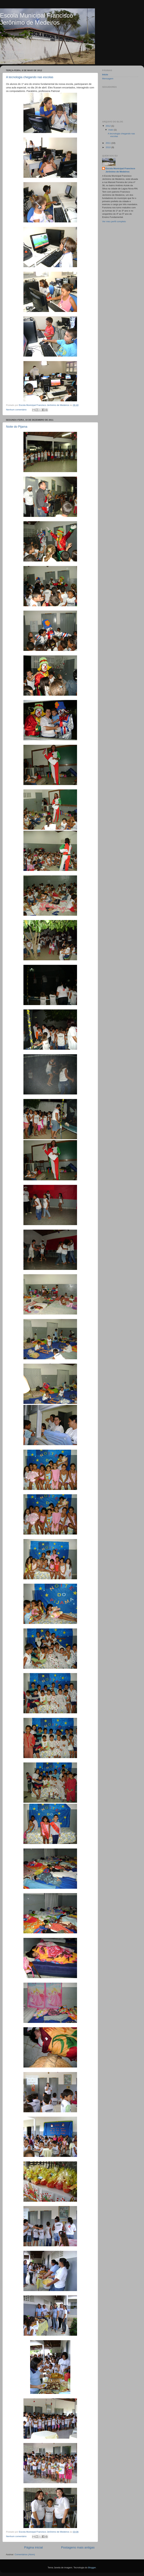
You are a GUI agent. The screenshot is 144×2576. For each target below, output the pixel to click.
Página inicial (33, 2547)
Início (105, 74)
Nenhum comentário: (17, 409)
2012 (108, 126)
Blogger (92, 2567)
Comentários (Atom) (25, 2554)
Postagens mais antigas (78, 2547)
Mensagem (107, 78)
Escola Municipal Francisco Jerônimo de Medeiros (120, 170)
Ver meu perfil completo (114, 221)
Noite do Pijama (16, 426)
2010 (108, 147)
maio (111, 129)
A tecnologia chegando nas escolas (29, 77)
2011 (108, 143)
